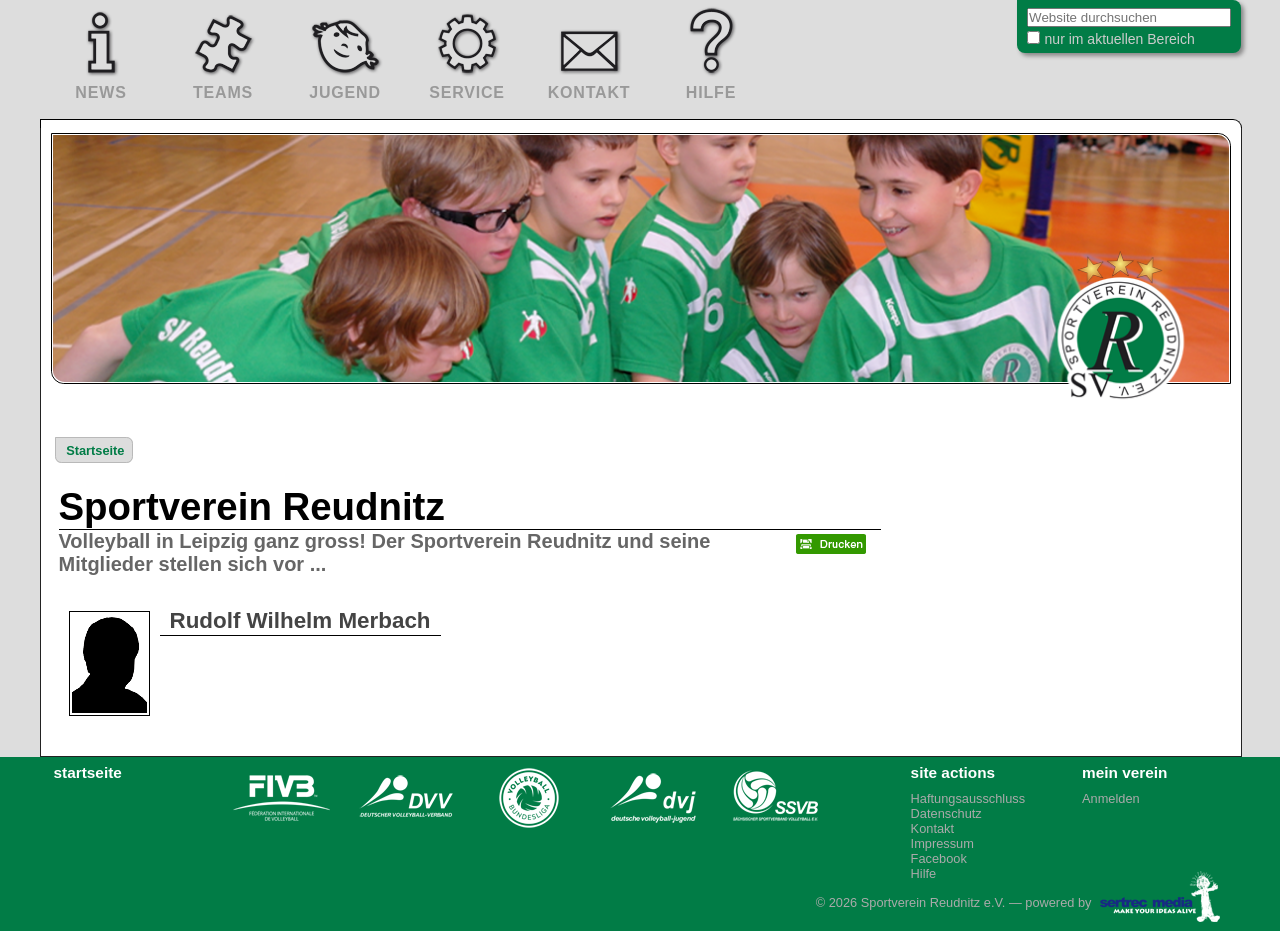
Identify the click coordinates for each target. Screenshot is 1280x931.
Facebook (939, 858)
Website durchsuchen (1001, 9)
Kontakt (932, 828)
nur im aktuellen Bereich (1104, 44)
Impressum (942, 843)
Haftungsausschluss (968, 798)
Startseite (95, 450)
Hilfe (924, 873)
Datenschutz (946, 813)
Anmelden (1111, 798)
